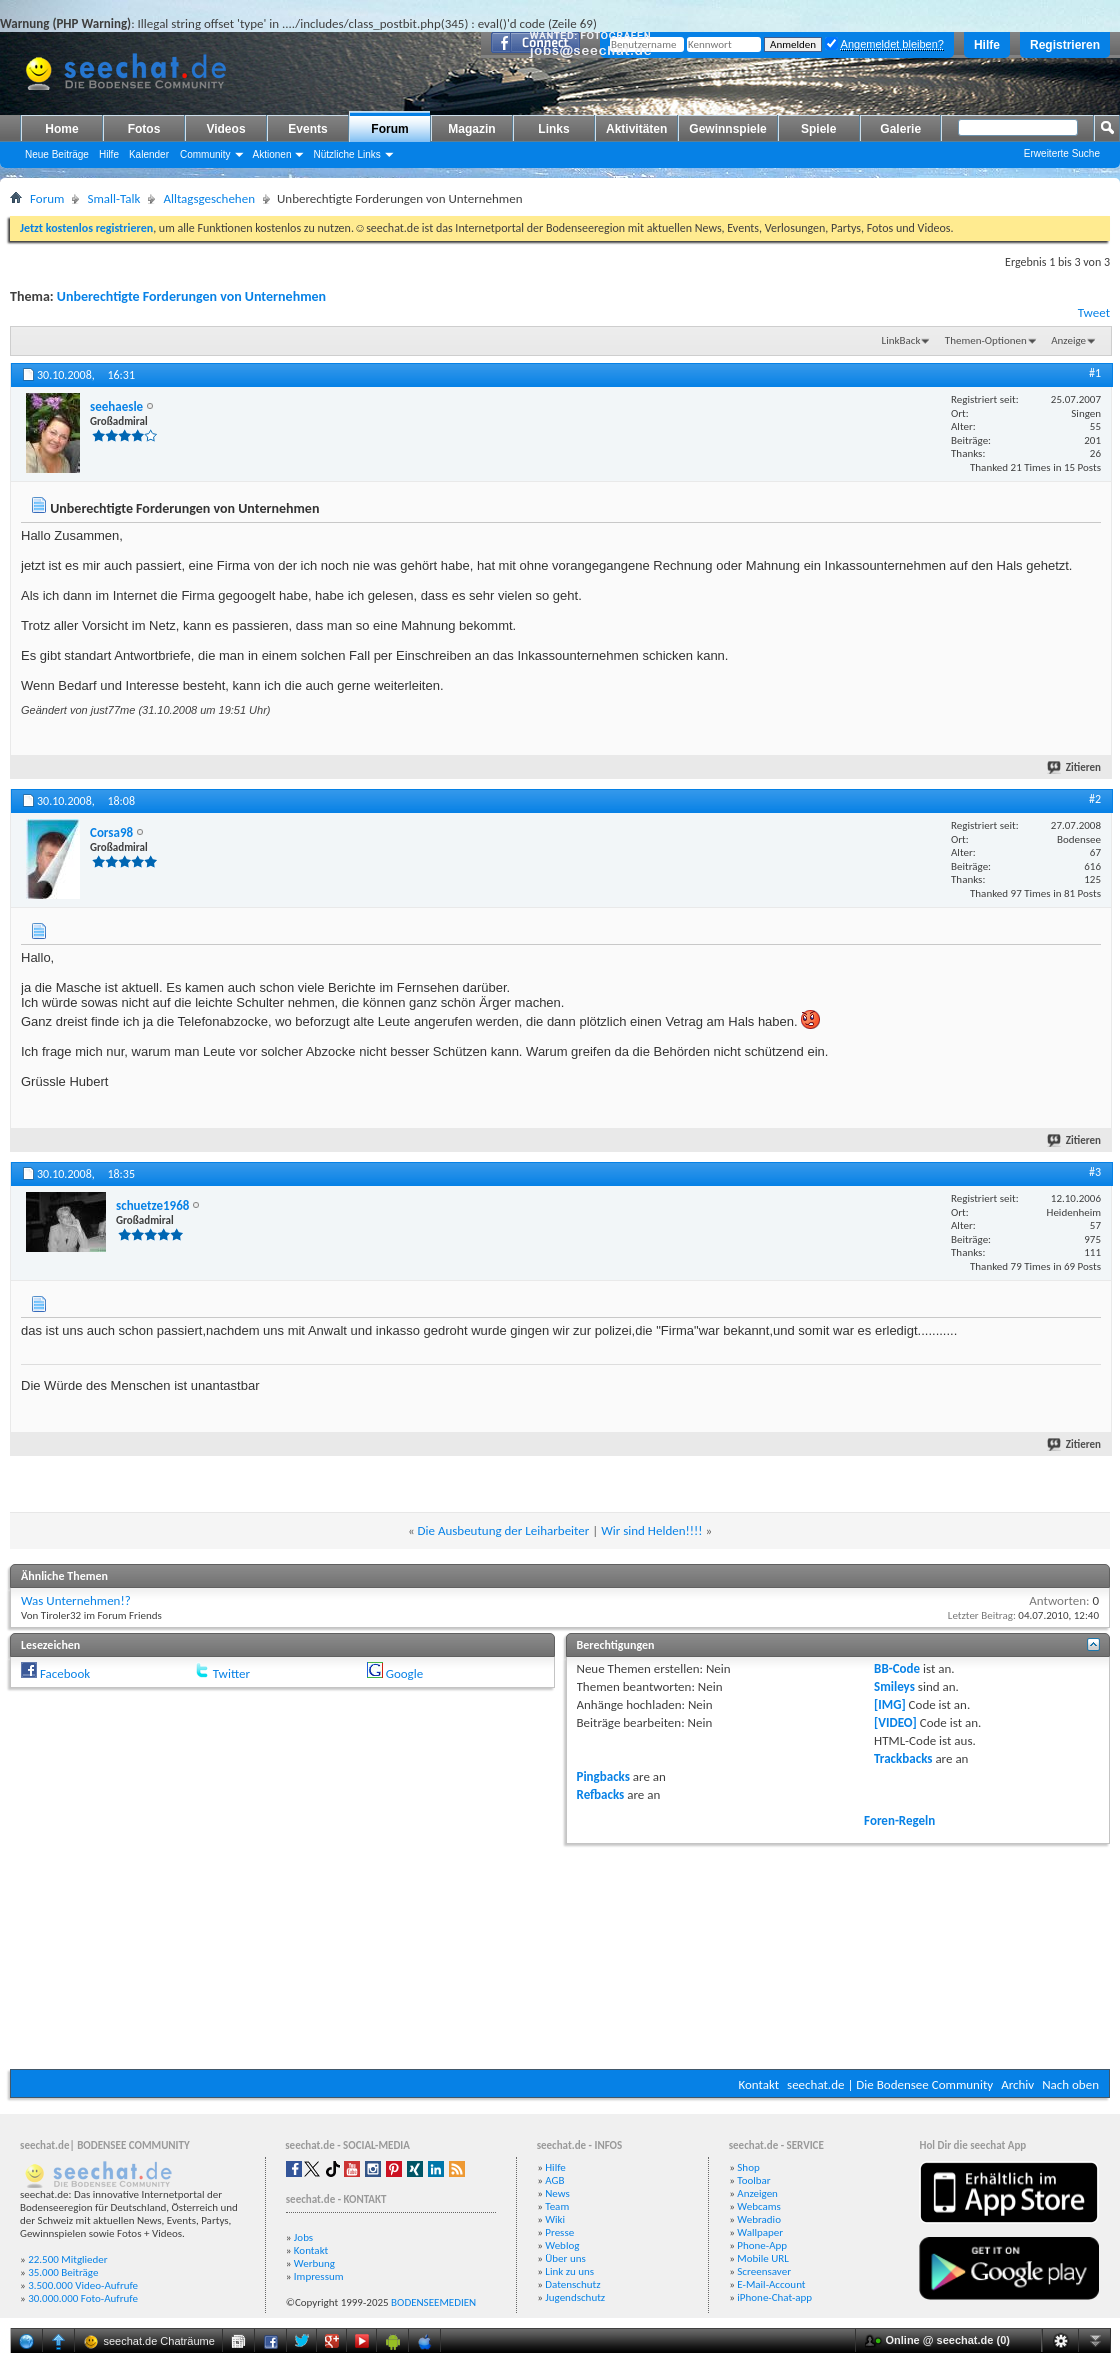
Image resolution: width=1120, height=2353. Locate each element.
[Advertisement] (560, 1954)
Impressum (319, 2276)
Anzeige (1068, 340)
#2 (1095, 799)
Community (205, 154)
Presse (559, 2232)
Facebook (65, 1673)
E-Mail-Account (771, 2284)
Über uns (565, 2258)
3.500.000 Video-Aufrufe (83, 2285)
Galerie (900, 129)
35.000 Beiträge (63, 2272)
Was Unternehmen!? (76, 1600)
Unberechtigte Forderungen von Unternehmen (191, 296)
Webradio (759, 2219)
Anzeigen (757, 2193)
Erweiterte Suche (1062, 153)
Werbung (314, 2263)
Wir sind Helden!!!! (651, 1530)
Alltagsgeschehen (209, 198)
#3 (1095, 1172)
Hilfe (987, 45)
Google (404, 1673)
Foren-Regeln (899, 1820)
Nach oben (1070, 2084)
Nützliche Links (346, 154)
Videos (225, 129)
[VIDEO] (895, 1722)
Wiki (555, 2219)
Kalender (149, 154)
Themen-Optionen (986, 340)
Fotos (144, 129)
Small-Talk (113, 198)
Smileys (894, 1686)
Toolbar (753, 2180)
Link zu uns (569, 2271)
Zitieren (1075, 767)
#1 (1095, 373)
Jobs (303, 2237)
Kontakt (758, 2084)
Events (307, 129)
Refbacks (601, 1794)
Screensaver (764, 2271)
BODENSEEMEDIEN (433, 2302)
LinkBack (901, 340)
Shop (748, 2167)
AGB (554, 2180)
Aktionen (272, 154)
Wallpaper (760, 2232)
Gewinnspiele (727, 129)
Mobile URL (763, 2258)
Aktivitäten (636, 129)
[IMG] (890, 1704)
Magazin (471, 129)
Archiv (1017, 2084)
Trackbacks (903, 1758)
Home (61, 129)
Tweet (1094, 312)
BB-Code (897, 1668)
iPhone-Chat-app (774, 2297)
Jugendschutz (575, 2297)
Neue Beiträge (57, 154)
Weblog (562, 2245)
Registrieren (1065, 45)
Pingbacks (603, 1776)
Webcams (759, 2206)
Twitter (231, 1673)
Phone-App (762, 2245)
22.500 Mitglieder (68, 2259)
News (557, 2193)
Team (557, 2206)
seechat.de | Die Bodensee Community (890, 2084)
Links (553, 129)
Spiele (818, 129)
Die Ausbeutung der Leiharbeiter (504, 1530)
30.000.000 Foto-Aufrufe (83, 2298)
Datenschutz (572, 2284)
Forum (389, 129)
